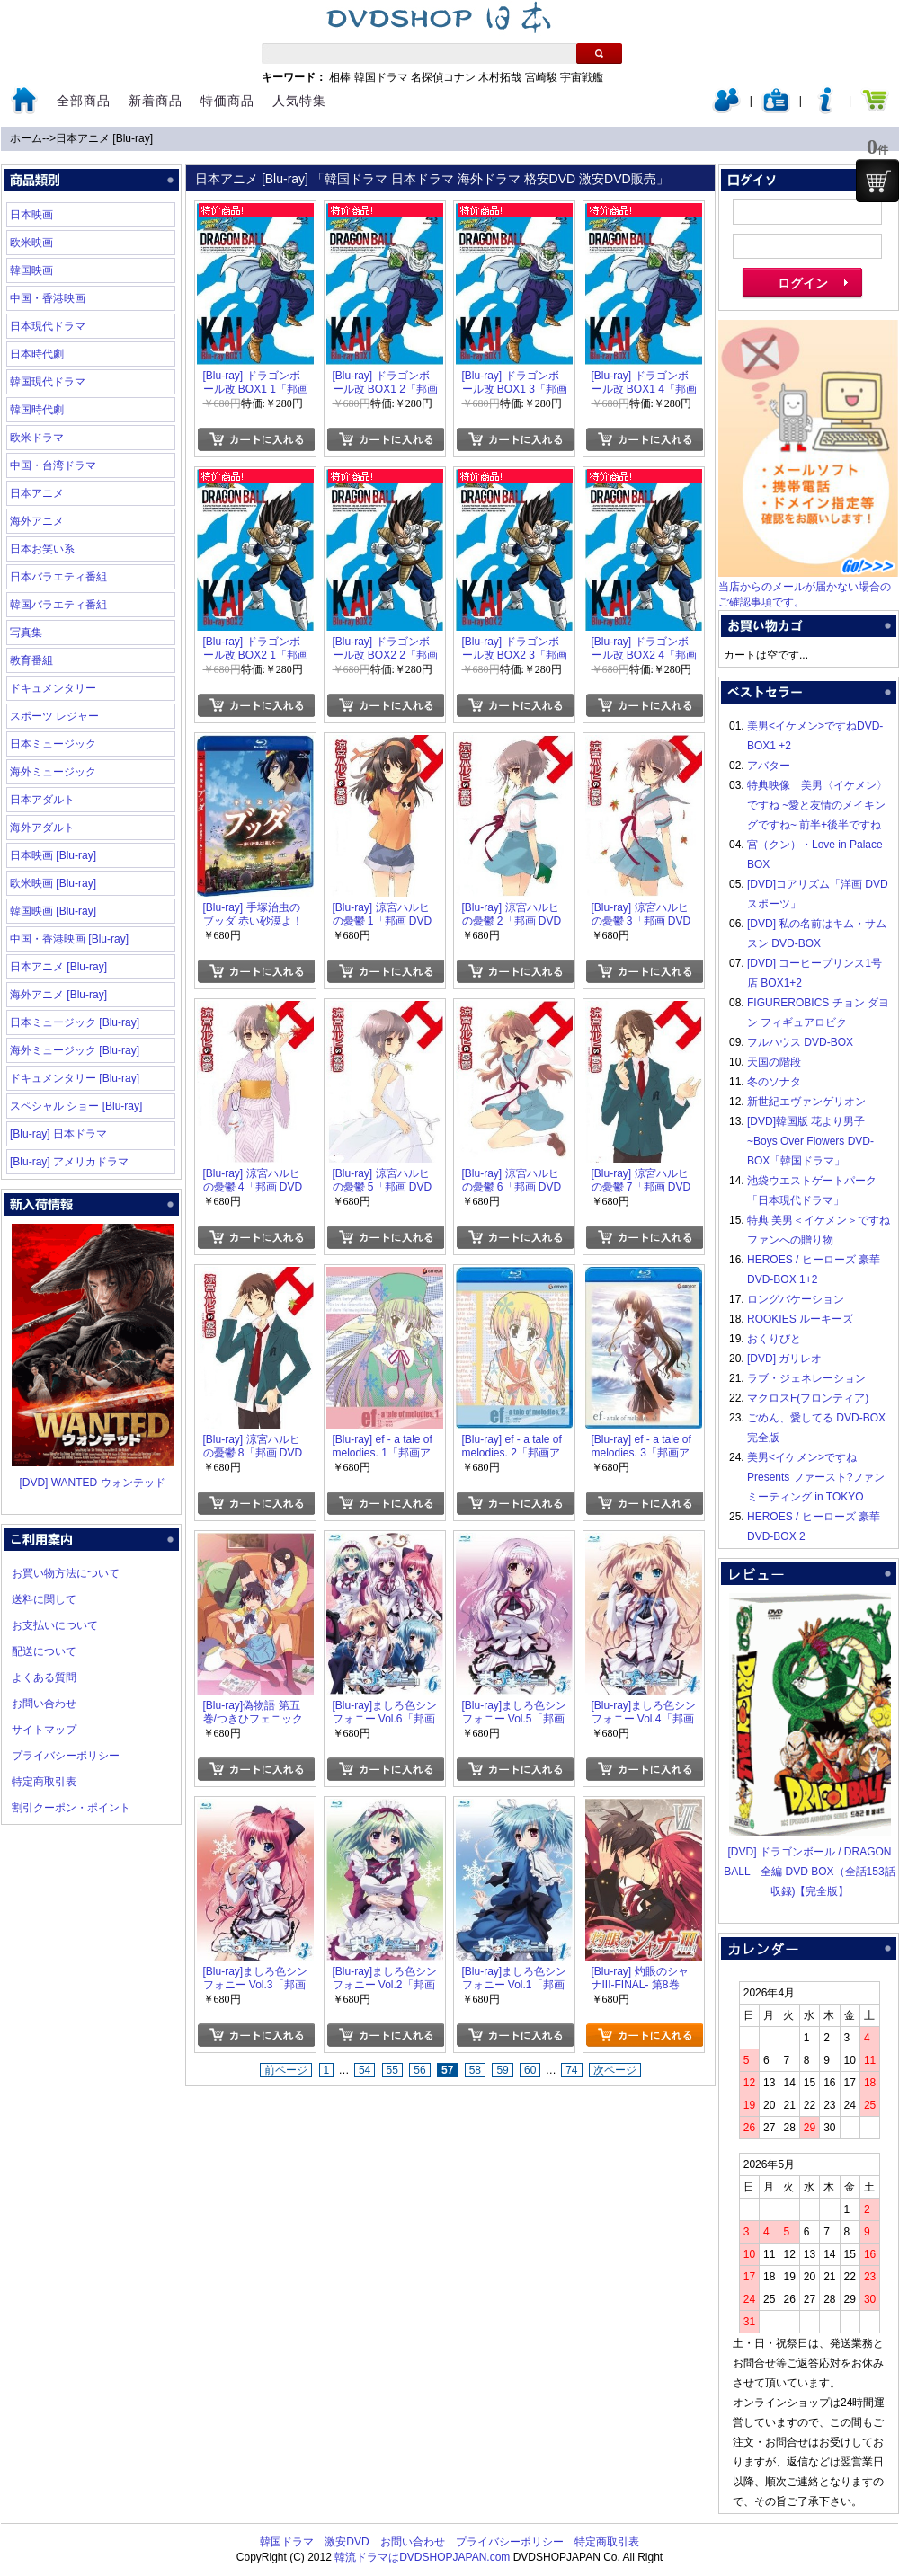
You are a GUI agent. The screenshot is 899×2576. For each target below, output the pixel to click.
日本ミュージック (53, 744)
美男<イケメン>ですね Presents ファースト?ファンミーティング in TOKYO (816, 1477)
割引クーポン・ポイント (71, 1807)
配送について (44, 1651)
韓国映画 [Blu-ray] (53, 911)
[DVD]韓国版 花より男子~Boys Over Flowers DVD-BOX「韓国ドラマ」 (810, 1141)
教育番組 (31, 660)
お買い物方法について (66, 1573)
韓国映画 (31, 270)
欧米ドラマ (37, 437)
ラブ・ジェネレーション (806, 1378)
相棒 (340, 77)
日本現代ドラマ (47, 326)
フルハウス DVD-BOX (800, 1042)
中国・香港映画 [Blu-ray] (69, 939)
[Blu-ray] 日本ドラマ (58, 1134)
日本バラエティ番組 (58, 577)
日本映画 (31, 214)
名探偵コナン (443, 77)
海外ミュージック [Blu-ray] (74, 1050)
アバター (768, 765)
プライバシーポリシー (66, 1755)
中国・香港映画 (47, 298)
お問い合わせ (44, 1703)
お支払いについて (55, 1625)
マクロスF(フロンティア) (807, 1398)
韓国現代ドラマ (47, 382)
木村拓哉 (499, 77)
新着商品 (155, 100)
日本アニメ (37, 493)
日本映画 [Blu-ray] (53, 855)
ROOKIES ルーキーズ (800, 1319)
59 (502, 2070)
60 (530, 2070)
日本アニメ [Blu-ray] (104, 138)
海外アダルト (42, 827)
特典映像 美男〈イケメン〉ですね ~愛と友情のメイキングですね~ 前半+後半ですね (817, 805)
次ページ (614, 2070)
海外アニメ (37, 521)
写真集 (26, 632)
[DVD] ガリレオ (784, 1358)
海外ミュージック (53, 772)
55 (392, 2070)
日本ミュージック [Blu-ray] (74, 1022)
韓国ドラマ (381, 77)
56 (419, 2070)
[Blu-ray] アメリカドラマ (69, 1161)
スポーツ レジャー (54, 716)
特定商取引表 (44, 1781)
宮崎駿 (541, 77)
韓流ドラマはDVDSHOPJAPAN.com (422, 2557)
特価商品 (227, 100)
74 (571, 2070)
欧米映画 (31, 242)
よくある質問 (44, 1677)
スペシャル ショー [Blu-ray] (76, 1106)
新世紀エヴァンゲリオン (806, 1101)
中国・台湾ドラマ (53, 465)
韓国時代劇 (37, 409)
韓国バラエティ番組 (58, 604)
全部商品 (84, 100)
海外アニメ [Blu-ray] (58, 994)
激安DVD (347, 2542)
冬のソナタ (774, 1082)
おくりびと (774, 1338)
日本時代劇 (37, 354)
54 (364, 2070)
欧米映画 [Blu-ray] (53, 883)
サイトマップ (44, 1729)
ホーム (26, 138)
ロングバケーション (795, 1299)
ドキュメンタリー (53, 688)
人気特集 (299, 100)
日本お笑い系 (42, 549)
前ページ (285, 2070)
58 (475, 2070)
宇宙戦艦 (581, 77)
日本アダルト (42, 799)
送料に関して (44, 1599)
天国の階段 (774, 1062)
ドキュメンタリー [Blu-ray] (74, 1078)
